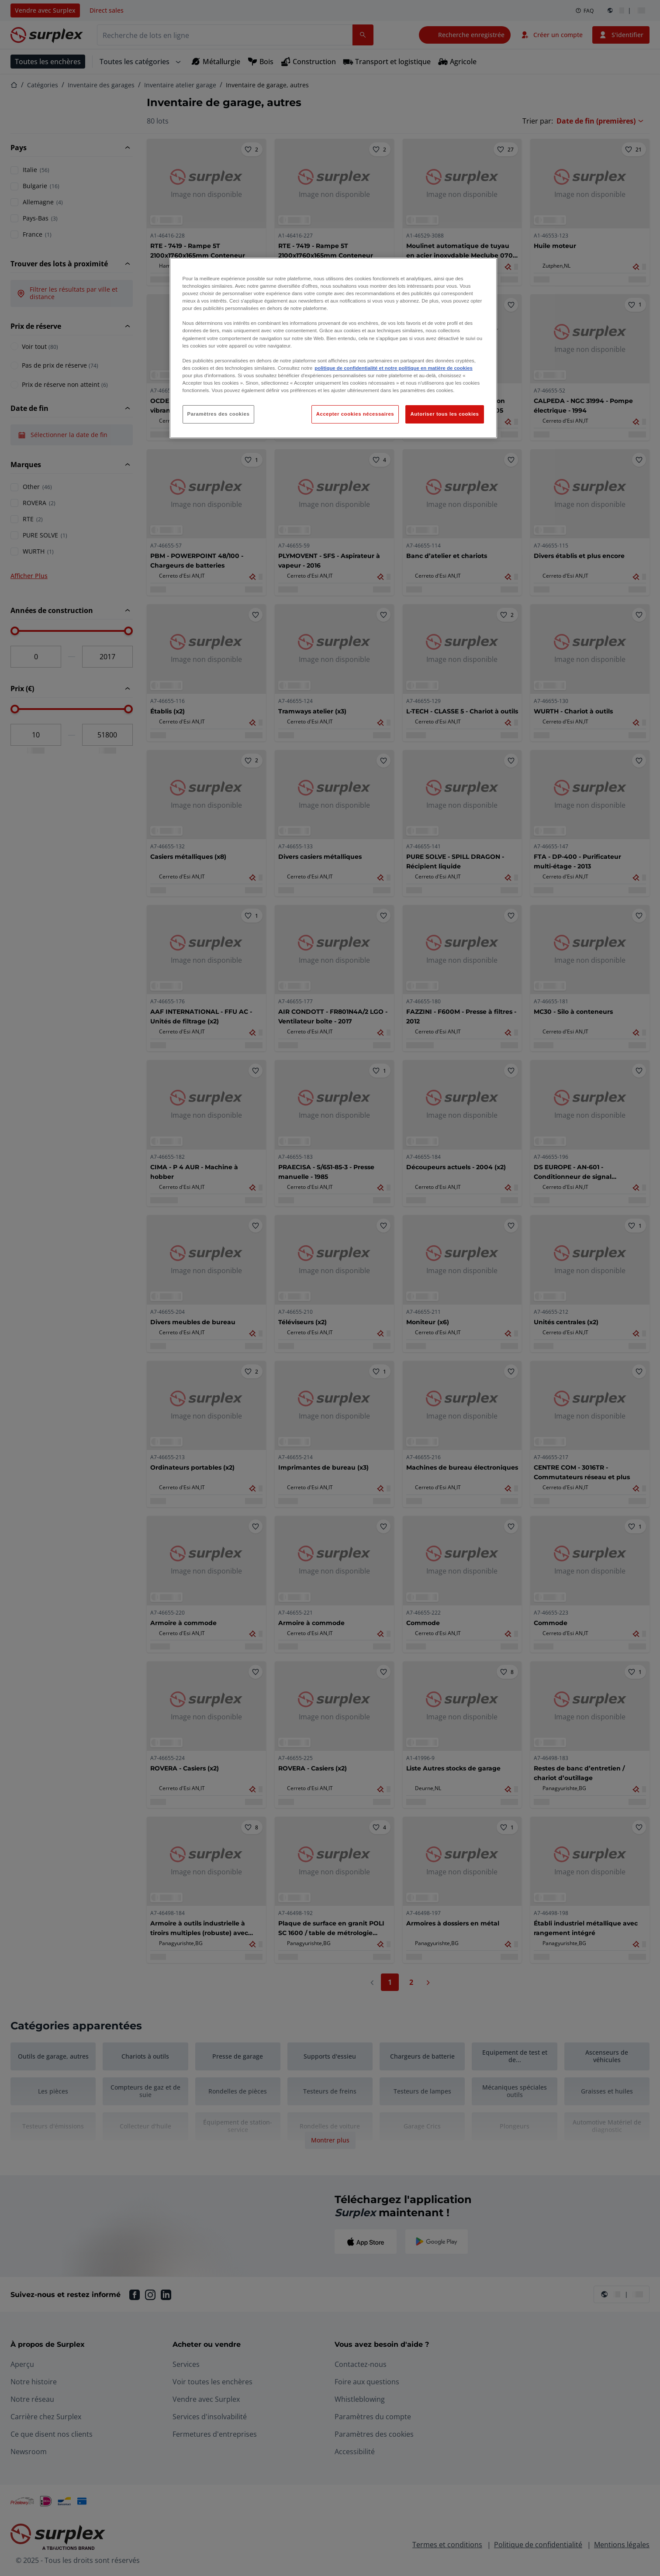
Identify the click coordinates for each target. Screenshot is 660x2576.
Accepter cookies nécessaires (355, 414)
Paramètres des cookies (218, 414)
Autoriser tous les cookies (444, 414)
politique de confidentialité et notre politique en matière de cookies (393, 368)
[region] (333, 348)
